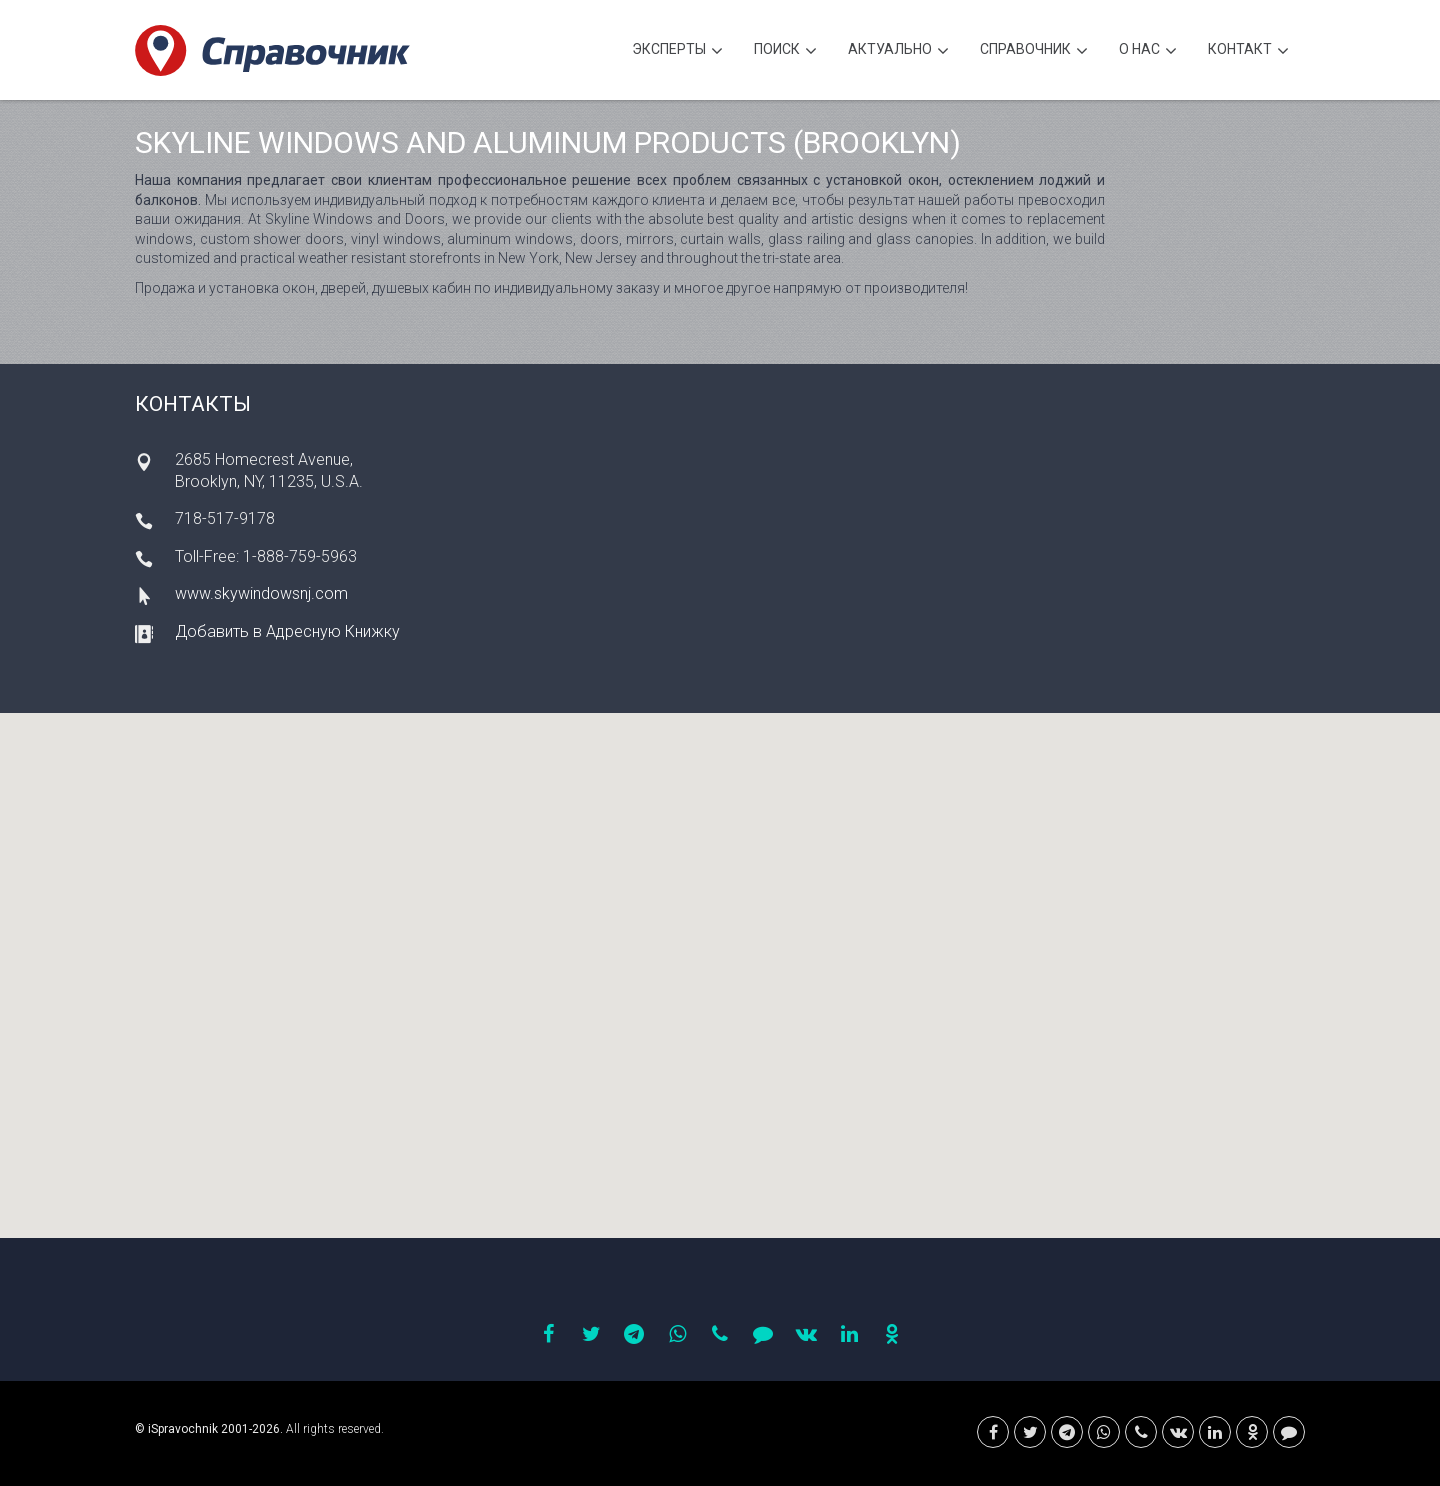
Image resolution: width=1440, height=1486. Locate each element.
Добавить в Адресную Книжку (287, 631)
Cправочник (1034, 51)
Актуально (898, 51)
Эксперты (677, 51)
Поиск (785, 51)
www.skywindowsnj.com (261, 593)
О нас (1148, 51)
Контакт (1248, 51)
